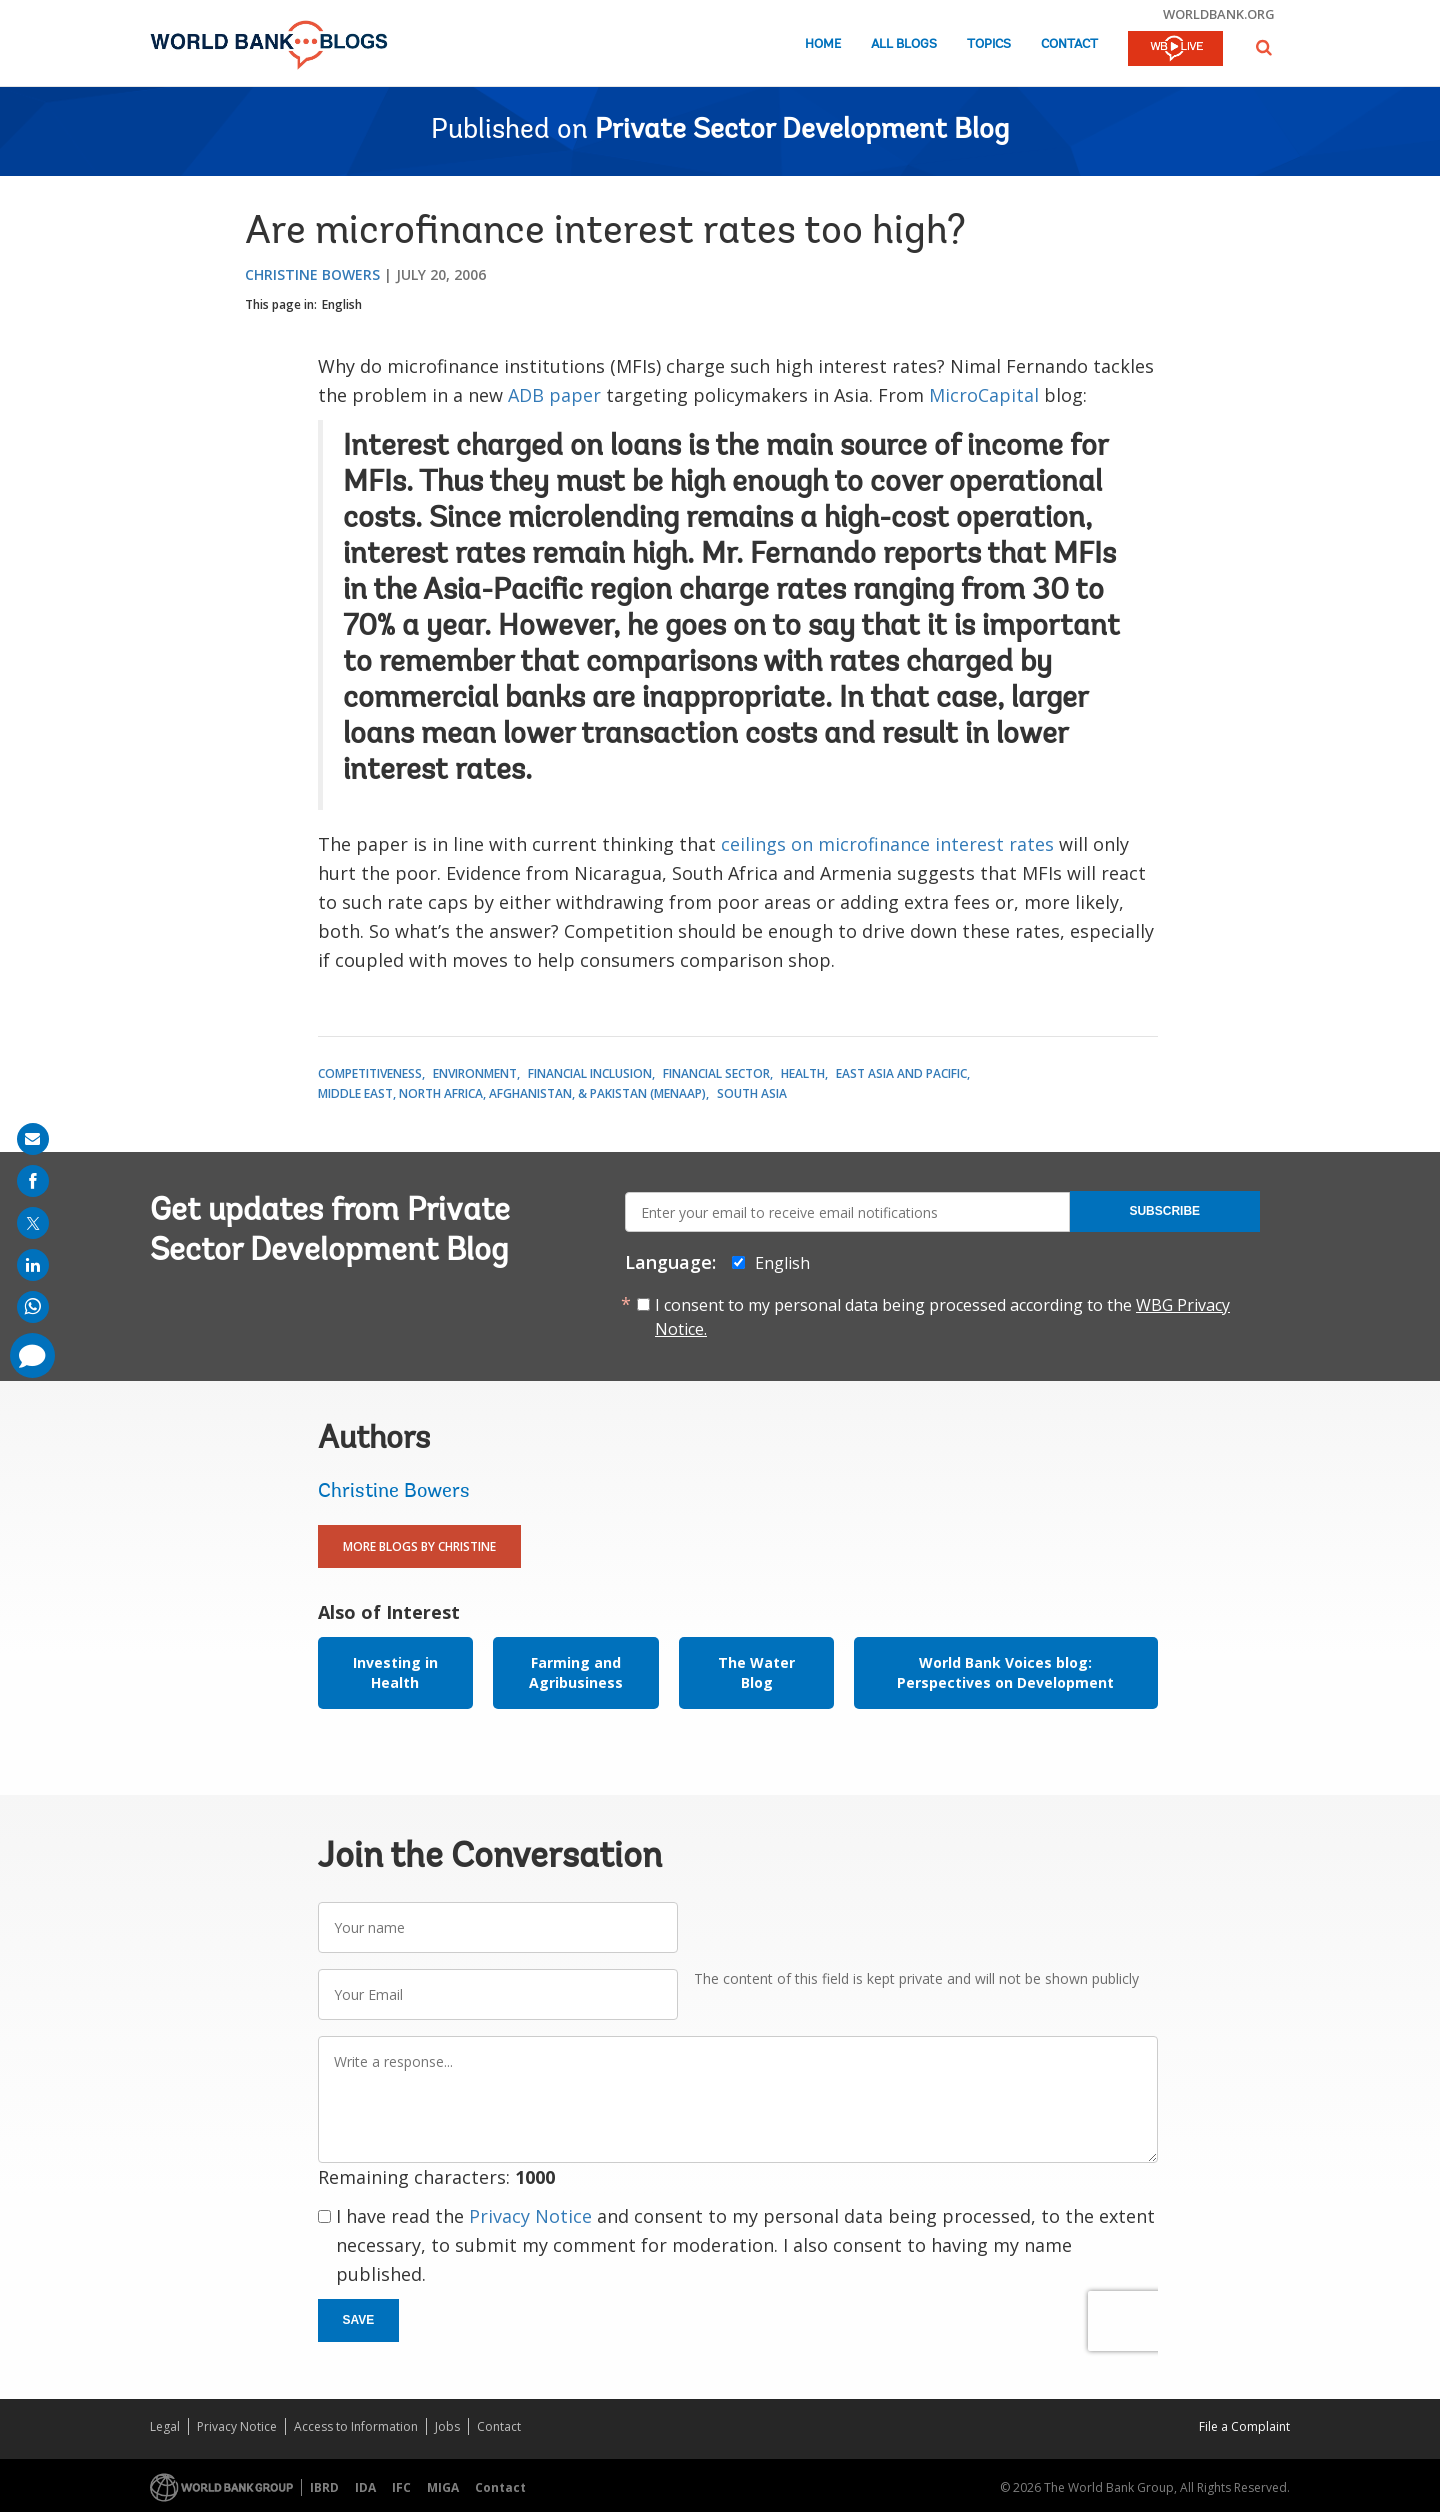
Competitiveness (370, 1073)
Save (359, 2320)
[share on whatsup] (33, 1307)
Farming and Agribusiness (576, 1672)
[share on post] (33, 1223)
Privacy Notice (530, 2216)
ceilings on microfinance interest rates (887, 844)
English (342, 304)
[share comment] (32, 1355)
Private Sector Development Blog (802, 131)
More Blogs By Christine (419, 1546)
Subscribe (1164, 1211)
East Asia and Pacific (901, 1073)
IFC (401, 2487)
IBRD (324, 2487)
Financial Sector (716, 1073)
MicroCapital (984, 395)
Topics (989, 44)
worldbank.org (1219, 14)
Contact (1069, 44)
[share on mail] (33, 1139)
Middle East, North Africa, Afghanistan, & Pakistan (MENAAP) (512, 1093)
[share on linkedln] (33, 1265)
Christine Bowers (312, 274)
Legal (165, 2426)
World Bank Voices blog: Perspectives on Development (1005, 1672)
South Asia (752, 1093)
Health (803, 1073)
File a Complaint (1244, 2426)
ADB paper (554, 395)
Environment (475, 1073)
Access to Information (356, 2426)
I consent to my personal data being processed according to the (942, 1317)
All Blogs (904, 44)
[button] (1264, 47)
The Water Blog (756, 1672)
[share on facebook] (33, 1181)
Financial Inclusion (590, 1073)
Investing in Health (395, 1672)
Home (823, 44)
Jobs (447, 2426)
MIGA (443, 2487)
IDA (365, 2487)
